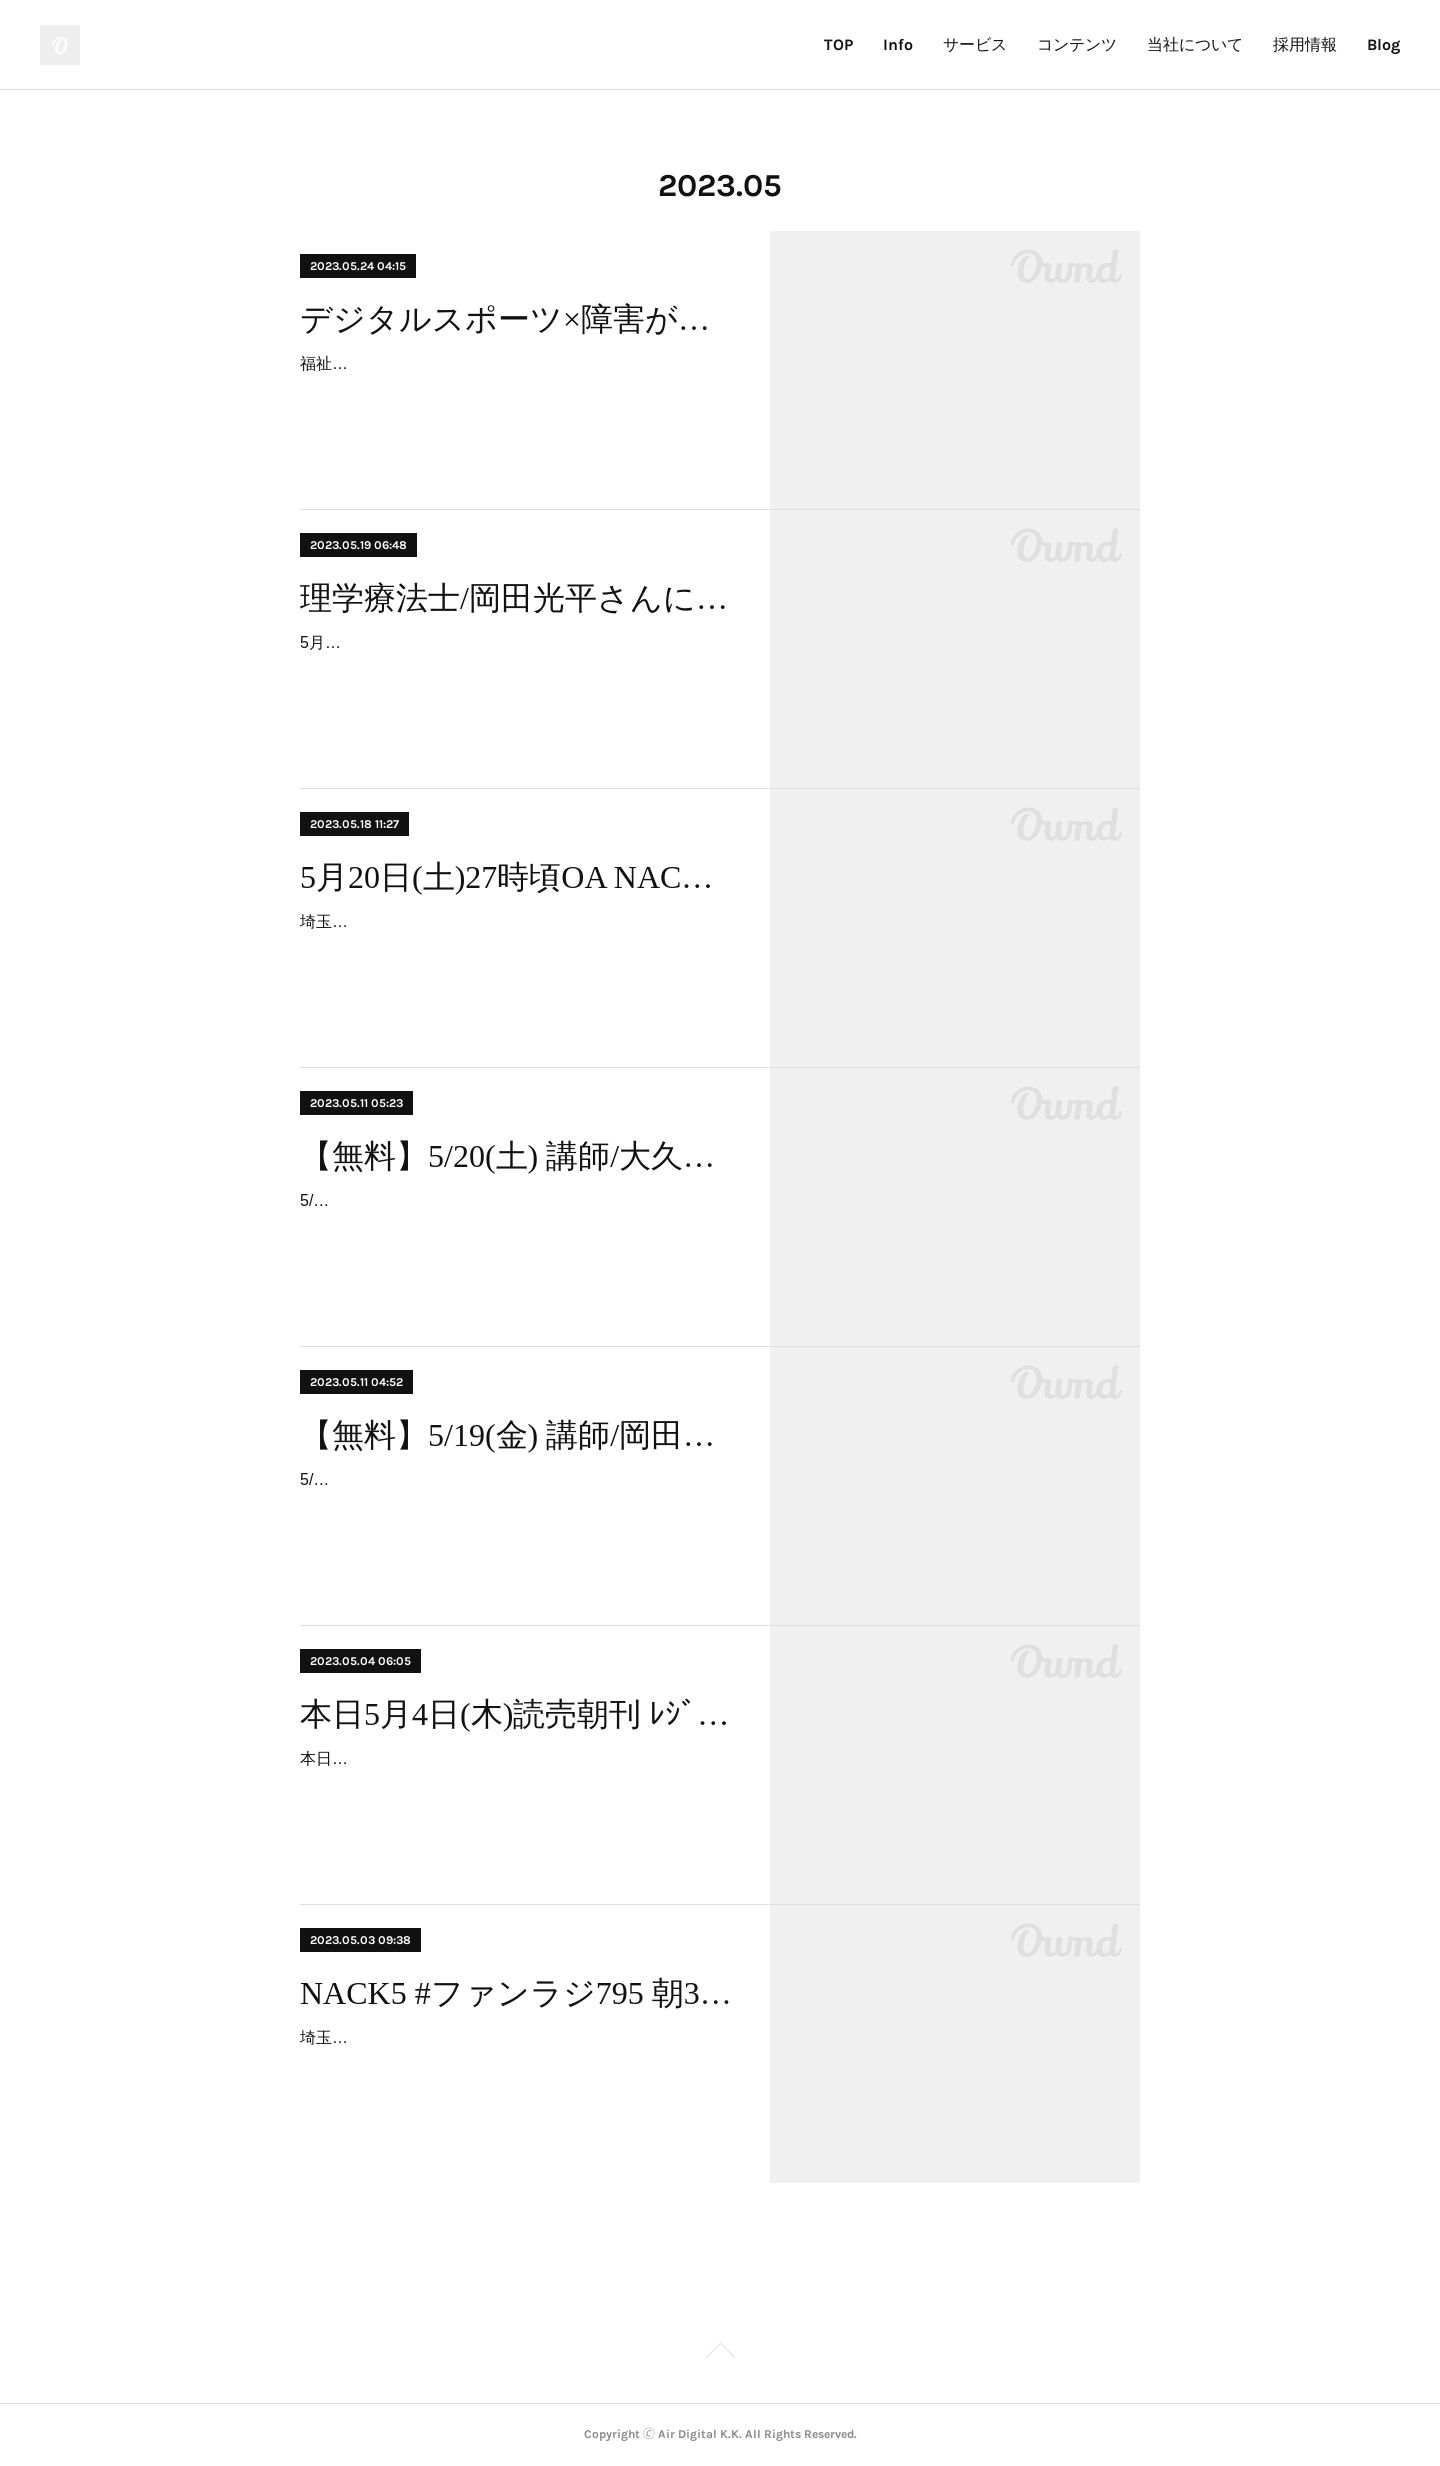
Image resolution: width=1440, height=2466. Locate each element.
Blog (1383, 44)
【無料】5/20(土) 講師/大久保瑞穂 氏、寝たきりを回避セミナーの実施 (517, 1156)
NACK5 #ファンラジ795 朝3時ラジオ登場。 (517, 1993)
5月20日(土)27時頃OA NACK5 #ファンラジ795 (517, 877)
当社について (1195, 44)
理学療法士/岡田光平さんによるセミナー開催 (517, 598)
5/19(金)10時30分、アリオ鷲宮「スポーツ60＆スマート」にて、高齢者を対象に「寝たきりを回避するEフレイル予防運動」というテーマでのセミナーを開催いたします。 (515, 1508)
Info (898, 44)
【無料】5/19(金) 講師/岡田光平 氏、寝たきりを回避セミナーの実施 (517, 1435)
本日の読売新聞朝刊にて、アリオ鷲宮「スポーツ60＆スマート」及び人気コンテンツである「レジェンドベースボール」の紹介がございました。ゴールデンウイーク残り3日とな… (517, 1787)
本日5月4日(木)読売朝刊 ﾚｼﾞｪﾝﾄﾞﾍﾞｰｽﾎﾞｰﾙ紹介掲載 (517, 1714)
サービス (975, 44)
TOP (838, 44)
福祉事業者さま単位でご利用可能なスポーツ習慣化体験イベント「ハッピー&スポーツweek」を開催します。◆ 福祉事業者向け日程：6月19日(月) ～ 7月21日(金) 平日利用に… (516, 392)
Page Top (720, 2354)
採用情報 (1305, 44)
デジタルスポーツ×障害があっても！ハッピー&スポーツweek (517, 319)
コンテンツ (1077, 44)
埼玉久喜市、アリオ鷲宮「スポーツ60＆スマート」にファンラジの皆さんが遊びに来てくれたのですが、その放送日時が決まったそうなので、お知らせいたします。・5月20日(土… (517, 950)
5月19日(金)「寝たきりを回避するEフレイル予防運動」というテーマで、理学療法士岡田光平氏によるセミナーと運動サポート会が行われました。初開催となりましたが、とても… (516, 671)
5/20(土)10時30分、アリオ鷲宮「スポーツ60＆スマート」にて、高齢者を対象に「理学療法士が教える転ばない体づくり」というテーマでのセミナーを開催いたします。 (515, 1229)
